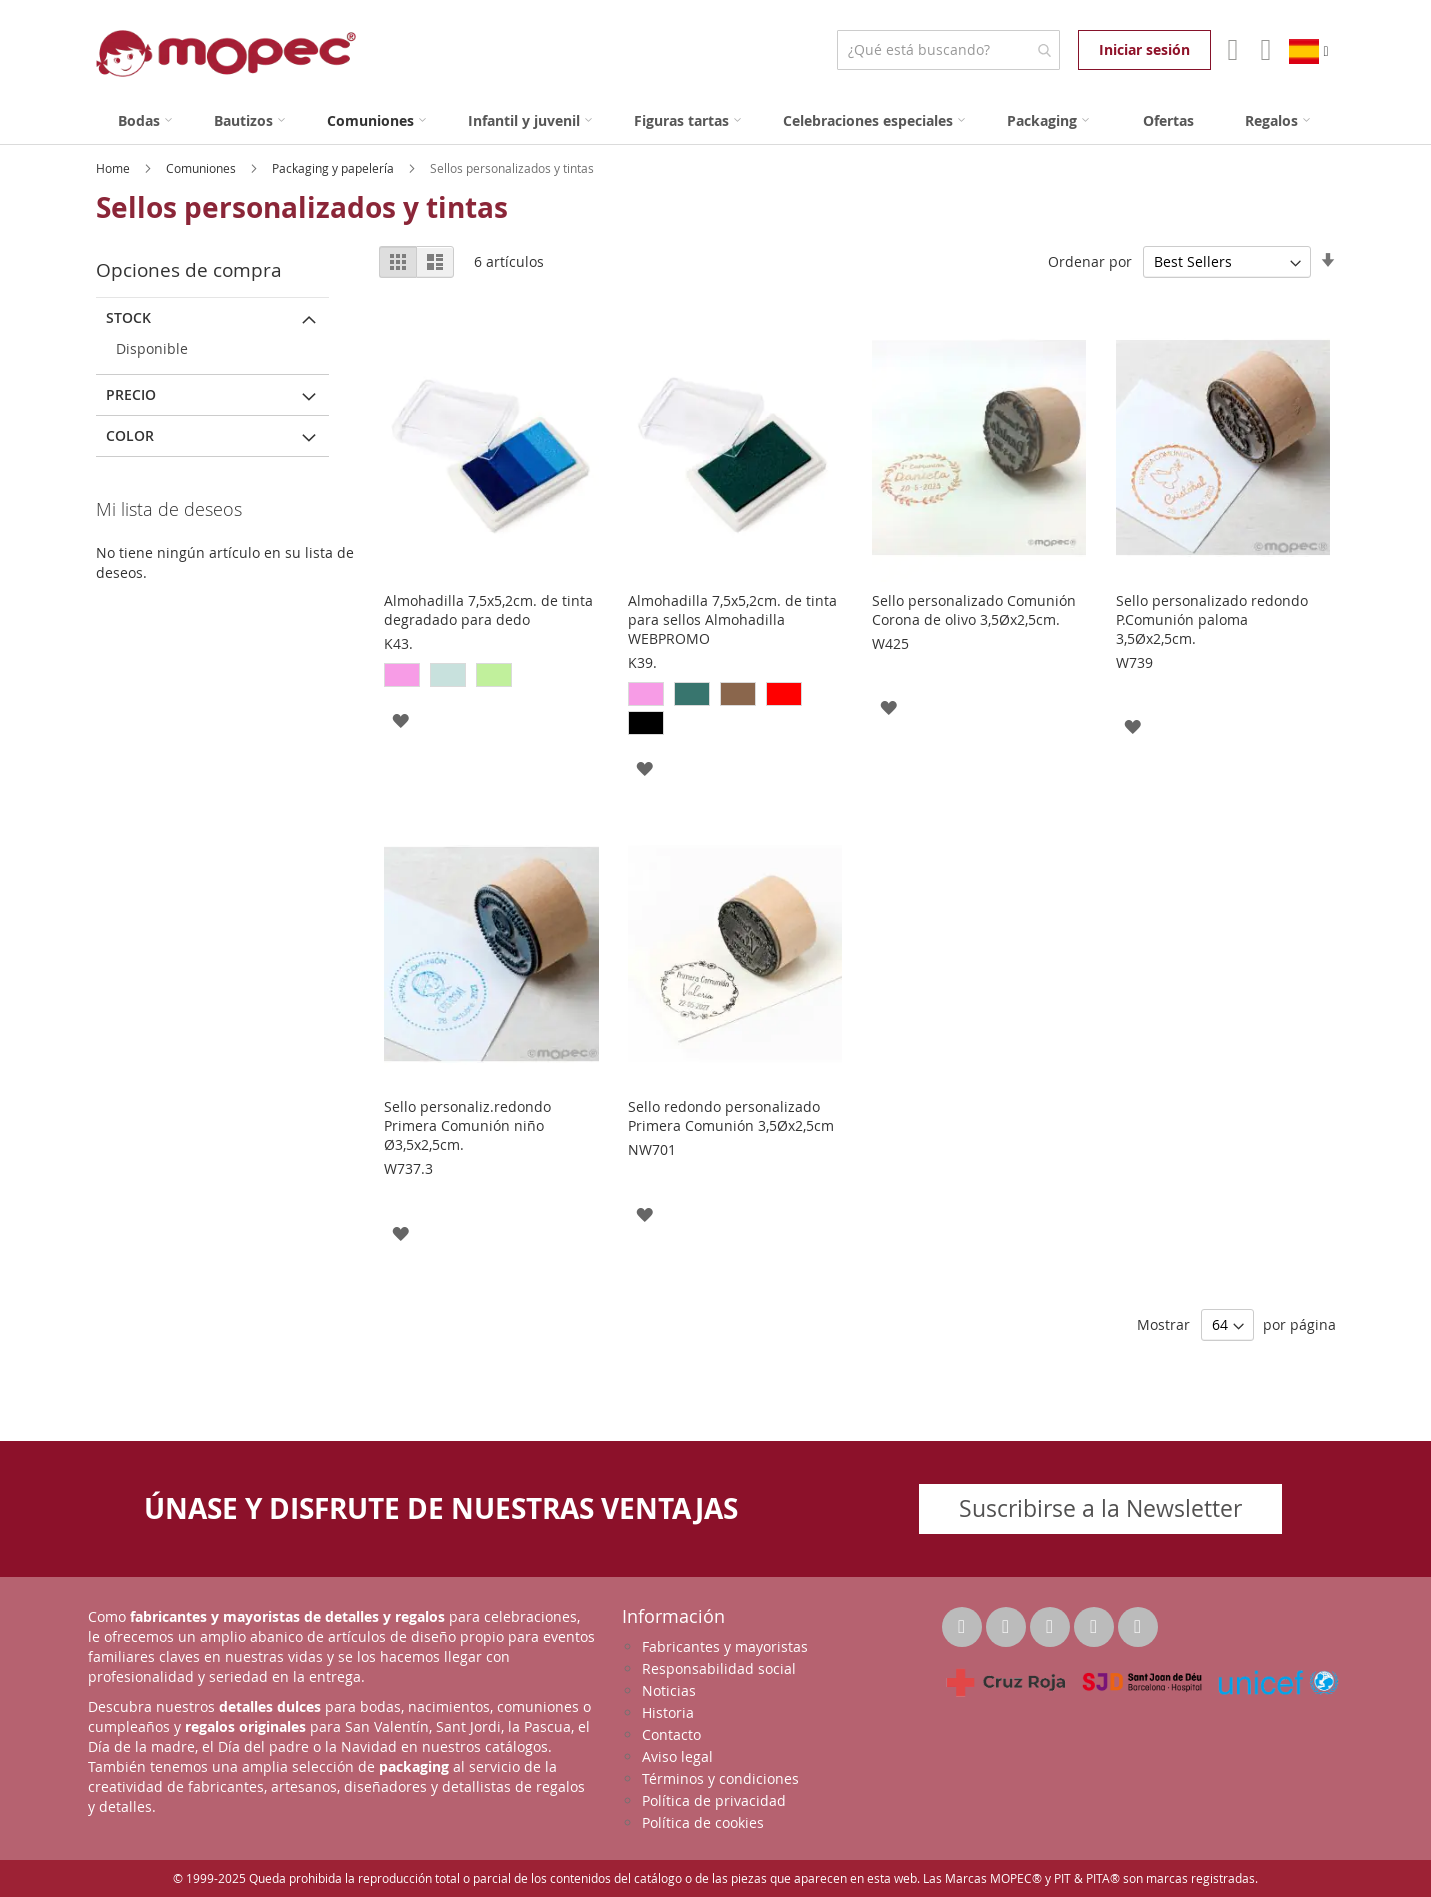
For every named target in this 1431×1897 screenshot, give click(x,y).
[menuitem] (145, 120)
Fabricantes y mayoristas (725, 1646)
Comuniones (202, 168)
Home (114, 168)
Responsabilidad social (719, 1668)
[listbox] (491, 677)
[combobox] (948, 50)
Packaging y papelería (334, 168)
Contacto (671, 1734)
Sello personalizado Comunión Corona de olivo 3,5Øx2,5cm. (974, 610)
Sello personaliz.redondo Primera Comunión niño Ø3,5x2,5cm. (467, 1125)
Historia (668, 1712)
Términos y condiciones (720, 1778)
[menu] (716, 120)
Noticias (669, 1690)
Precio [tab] (131, 394)
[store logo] (226, 53)
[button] (400, 719)
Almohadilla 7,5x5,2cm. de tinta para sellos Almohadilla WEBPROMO (732, 619)
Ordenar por (1090, 261)
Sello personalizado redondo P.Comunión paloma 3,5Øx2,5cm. (1212, 619)
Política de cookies (703, 1822)
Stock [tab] (128, 317)
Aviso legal (677, 1756)
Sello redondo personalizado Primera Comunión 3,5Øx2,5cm (731, 1116)
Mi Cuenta (1230, 50)
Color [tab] (130, 435)
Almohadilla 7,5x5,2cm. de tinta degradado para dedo (488, 610)
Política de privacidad (714, 1800)
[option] (402, 675)
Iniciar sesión (1144, 49)
